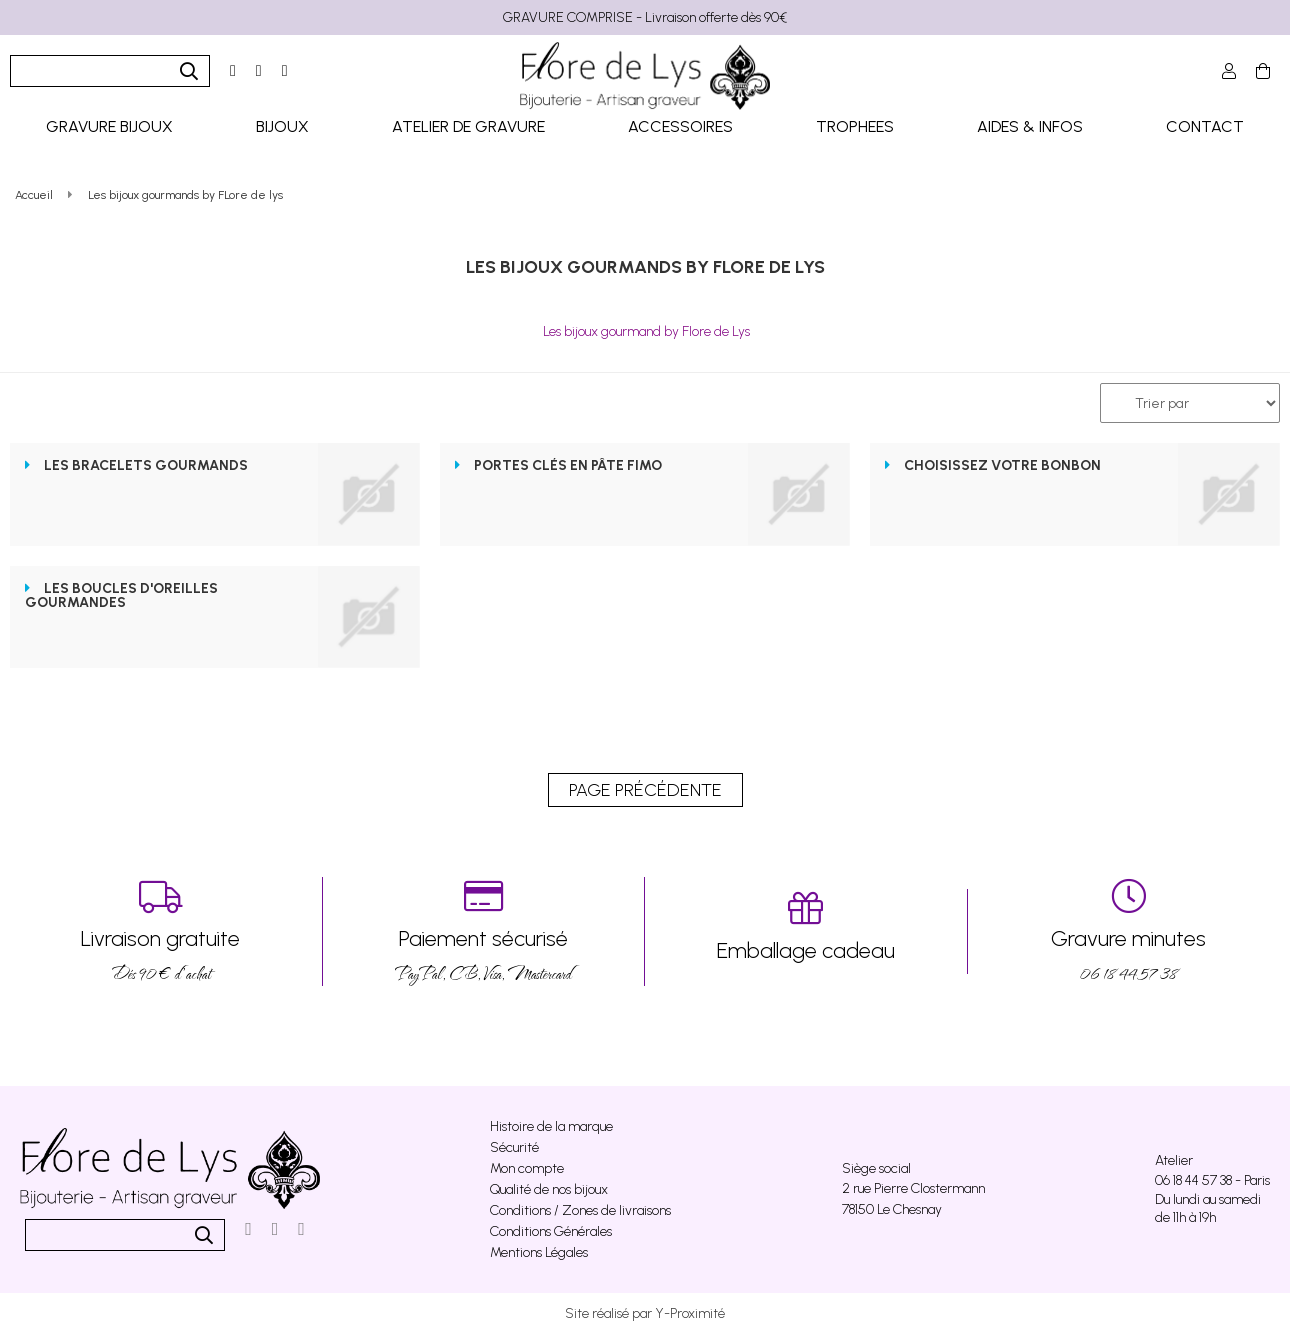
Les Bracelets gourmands (146, 465)
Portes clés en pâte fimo (568, 465)
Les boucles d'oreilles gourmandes (121, 595)
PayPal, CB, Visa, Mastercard (484, 931)
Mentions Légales (539, 1252)
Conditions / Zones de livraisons (580, 1210)
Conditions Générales (551, 1231)
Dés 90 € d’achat (161, 931)
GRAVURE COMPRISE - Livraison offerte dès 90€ (645, 17)
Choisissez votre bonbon (1002, 465)
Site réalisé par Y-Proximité (645, 1313)
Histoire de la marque (551, 1126)
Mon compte (527, 1168)
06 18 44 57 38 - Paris (1212, 1180)
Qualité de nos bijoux (549, 1189)
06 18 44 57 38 (1129, 931)
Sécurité (514, 1147)
